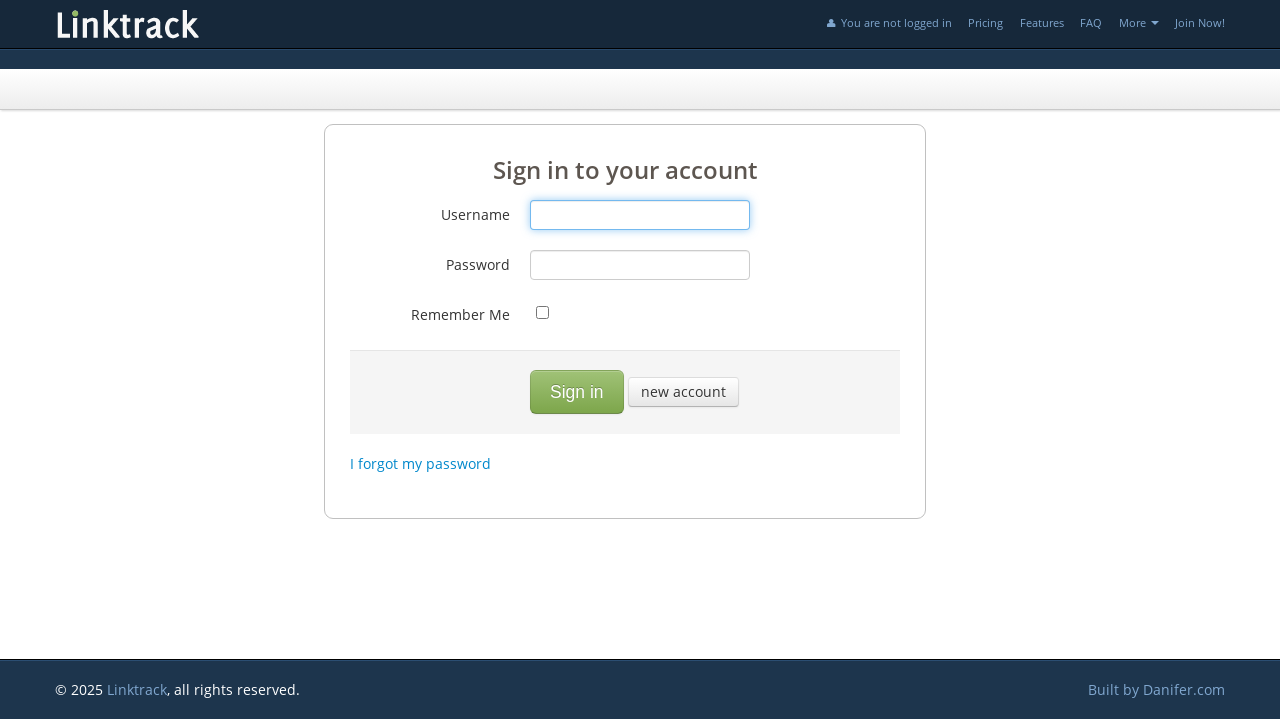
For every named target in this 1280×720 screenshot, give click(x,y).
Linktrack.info (195, 24)
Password (478, 264)
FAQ (1091, 22)
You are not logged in (888, 22)
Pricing (985, 22)
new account (683, 391)
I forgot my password (420, 463)
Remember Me (460, 314)
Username (475, 214)
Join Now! (1200, 22)
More (1139, 22)
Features (1042, 22)
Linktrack (137, 689)
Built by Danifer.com (1156, 689)
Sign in (577, 392)
